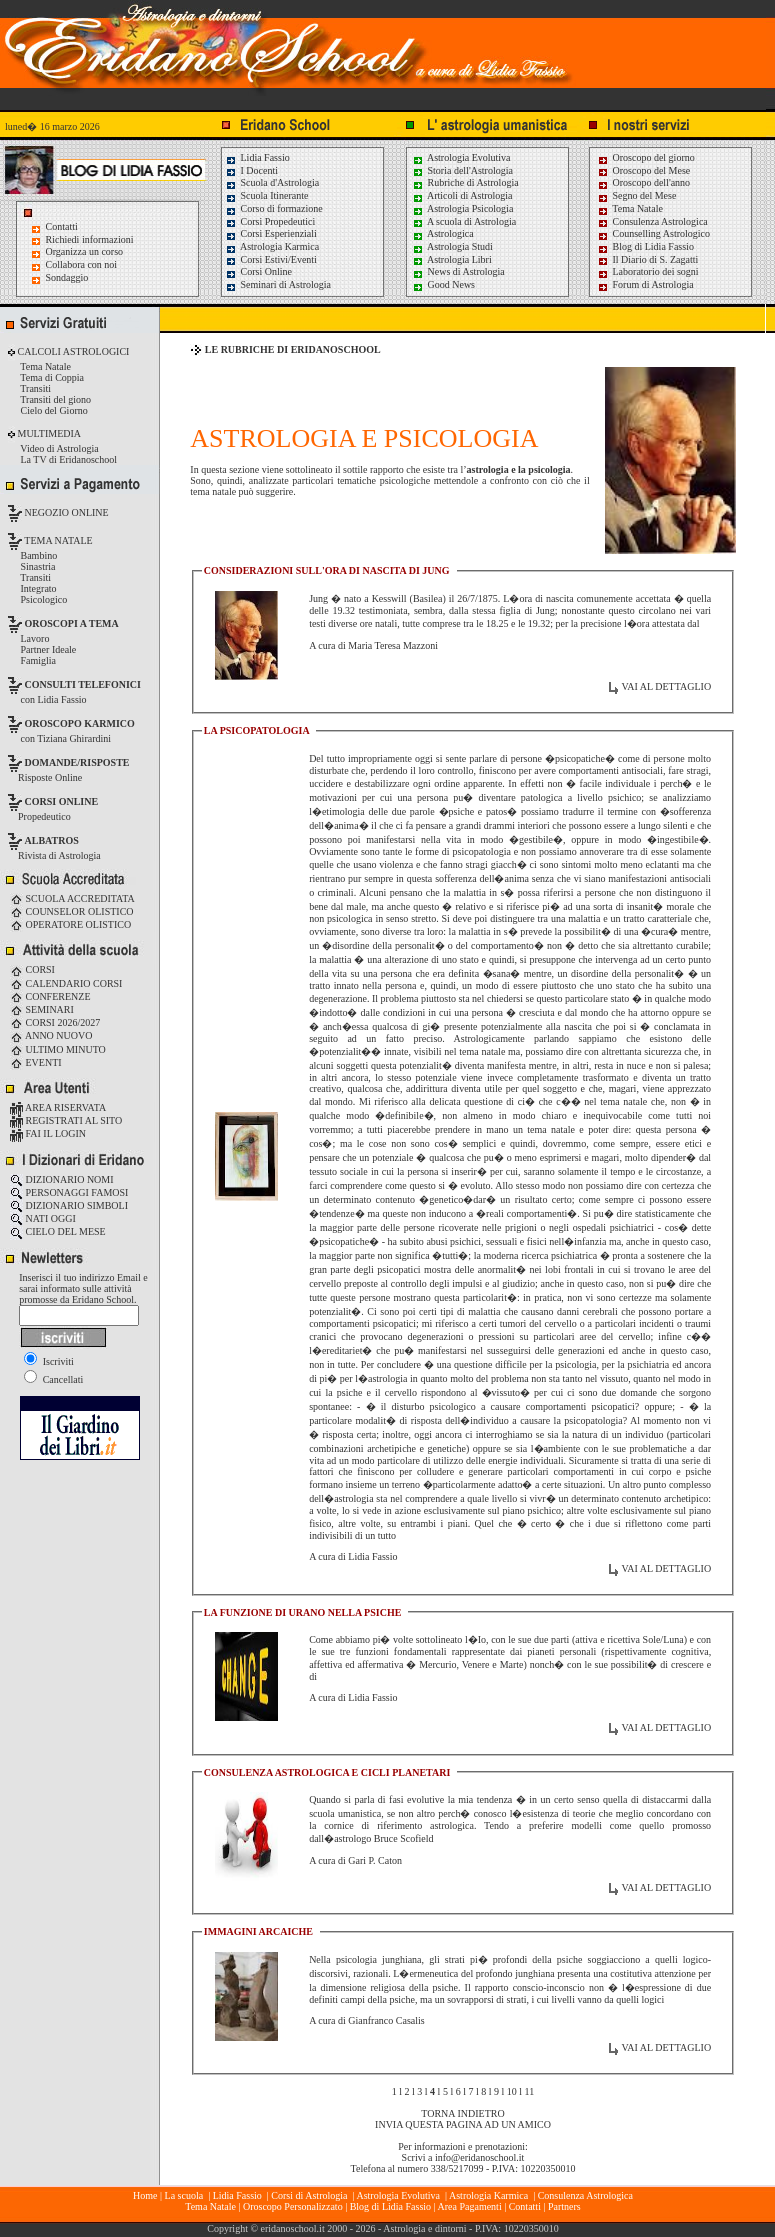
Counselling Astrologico (653, 233)
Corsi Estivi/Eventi (271, 259)
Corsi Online (258, 271)
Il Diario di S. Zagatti (647, 259)
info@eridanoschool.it (479, 2157)
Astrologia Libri (452, 259)
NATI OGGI (43, 1218)
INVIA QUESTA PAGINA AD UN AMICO (463, 2124)
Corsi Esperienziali (271, 233)
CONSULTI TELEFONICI (83, 684)
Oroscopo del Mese (643, 170)
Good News (443, 284)
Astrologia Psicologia (462, 208)
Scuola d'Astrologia (272, 182)
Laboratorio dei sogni (648, 271)
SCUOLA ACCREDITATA (72, 898)
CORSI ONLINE (62, 801)
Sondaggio (67, 277)
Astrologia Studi (452, 246)
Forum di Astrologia (645, 284)
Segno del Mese (636, 195)
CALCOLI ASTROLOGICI (72, 351)
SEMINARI (42, 1009)
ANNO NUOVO (51, 1035)
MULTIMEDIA (48, 433)
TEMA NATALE (57, 540)
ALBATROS (52, 840)
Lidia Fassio (257, 157)
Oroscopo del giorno (646, 157)
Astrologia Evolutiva (461, 157)
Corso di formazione (274, 208)
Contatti (62, 226)
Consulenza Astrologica (652, 221)
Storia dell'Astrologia (462, 170)
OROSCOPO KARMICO (80, 723)
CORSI (32, 969)
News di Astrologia (458, 271)
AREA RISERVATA (58, 1107)
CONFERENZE (50, 996)
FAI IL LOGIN (48, 1133)
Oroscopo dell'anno (652, 182)
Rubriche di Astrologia (465, 182)
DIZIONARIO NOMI (62, 1179)
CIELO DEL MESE (58, 1231)
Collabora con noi (82, 264)
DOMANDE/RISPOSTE (77, 762)
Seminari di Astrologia (278, 284)
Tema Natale (630, 208)
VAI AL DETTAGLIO (666, 686)
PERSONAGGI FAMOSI (69, 1192)
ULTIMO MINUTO (58, 1049)
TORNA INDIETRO (462, 2113)
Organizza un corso (85, 251)
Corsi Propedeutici (270, 221)
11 (530, 2091)
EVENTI (36, 1062)
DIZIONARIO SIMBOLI (69, 1205)
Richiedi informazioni (90, 239)
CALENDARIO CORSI (66, 983)
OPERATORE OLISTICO (70, 924)
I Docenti (251, 170)
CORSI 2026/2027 (55, 1022)
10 (512, 2091)
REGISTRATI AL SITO (66, 1120)
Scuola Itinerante (267, 195)
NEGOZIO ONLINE (65, 512)
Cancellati (53, 1379)
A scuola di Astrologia (464, 221)
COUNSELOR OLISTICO (72, 911)
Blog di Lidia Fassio (645, 246)
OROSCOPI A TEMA (72, 623)
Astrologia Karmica (272, 246)
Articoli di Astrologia (462, 195)
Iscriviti (49, 1361)
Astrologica (443, 233)
